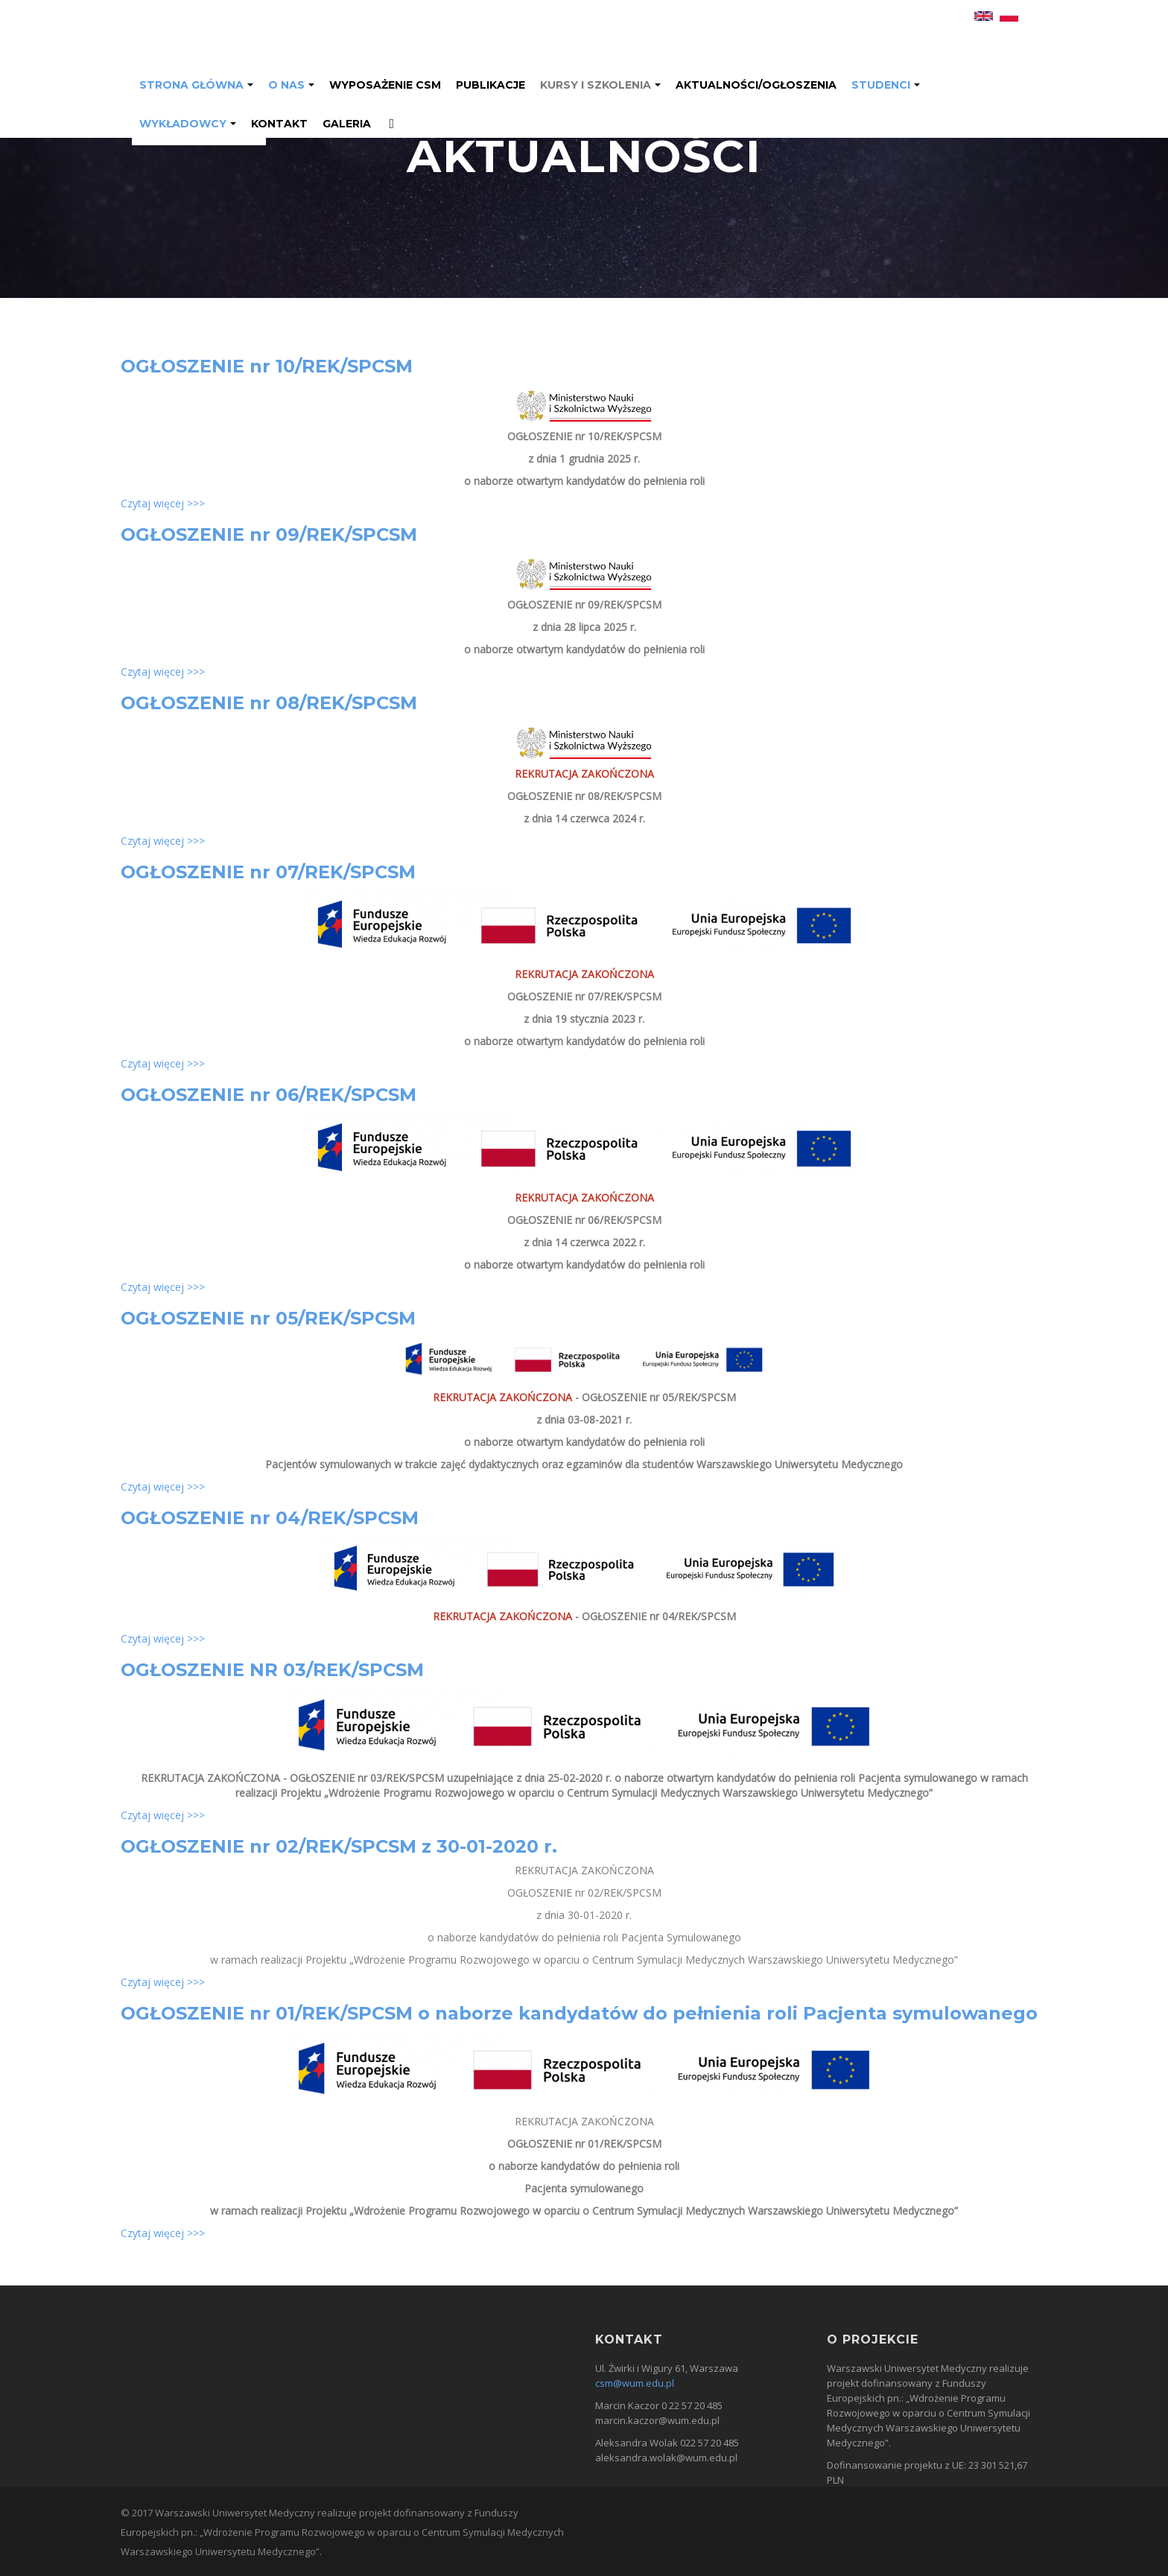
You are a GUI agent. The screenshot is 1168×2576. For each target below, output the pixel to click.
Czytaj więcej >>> (163, 503)
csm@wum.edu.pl (634, 2383)
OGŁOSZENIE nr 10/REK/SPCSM (267, 366)
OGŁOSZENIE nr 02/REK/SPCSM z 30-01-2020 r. (339, 1846)
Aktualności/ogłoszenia (756, 85)
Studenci (880, 85)
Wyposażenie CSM (385, 85)
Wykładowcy (182, 123)
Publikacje (490, 85)
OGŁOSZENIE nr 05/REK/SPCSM (268, 1318)
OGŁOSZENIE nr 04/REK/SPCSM (270, 1518)
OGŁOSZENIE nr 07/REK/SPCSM (268, 872)
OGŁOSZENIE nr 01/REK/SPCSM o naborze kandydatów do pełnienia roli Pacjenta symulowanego (579, 2013)
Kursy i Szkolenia (595, 85)
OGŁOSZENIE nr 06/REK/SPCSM (268, 1094)
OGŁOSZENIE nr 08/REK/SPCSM (269, 703)
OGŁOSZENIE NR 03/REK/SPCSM (272, 1670)
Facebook (386, 124)
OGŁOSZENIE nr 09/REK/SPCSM (269, 534)
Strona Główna (191, 85)
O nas (286, 85)
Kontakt (279, 123)
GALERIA (347, 123)
